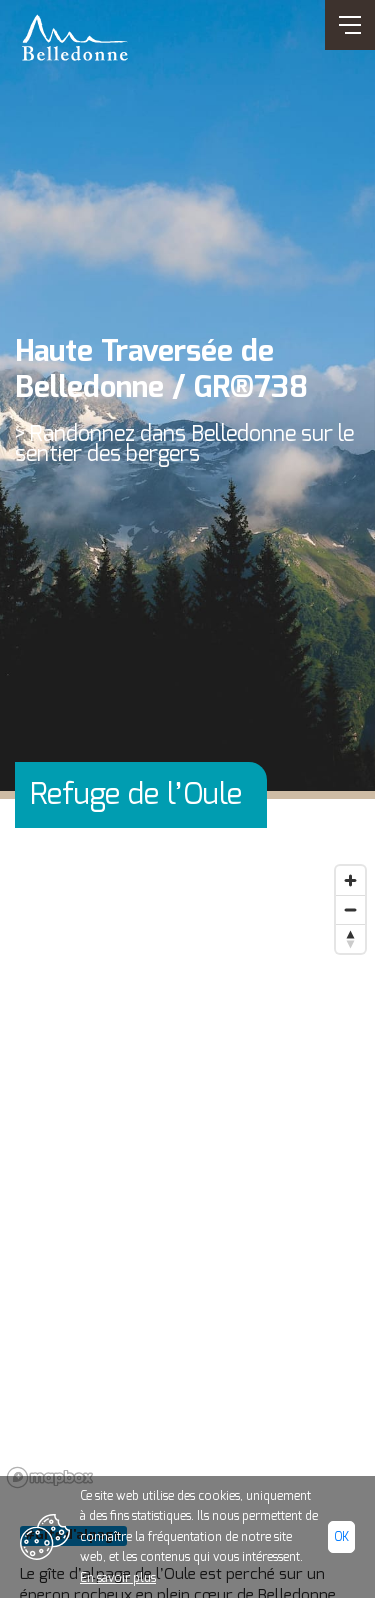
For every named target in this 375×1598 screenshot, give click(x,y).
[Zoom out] (350, 909)
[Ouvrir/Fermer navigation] (350, 25)
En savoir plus (118, 1578)
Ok (341, 1537)
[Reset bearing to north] (350, 938)
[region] (187, 1175)
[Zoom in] (350, 880)
